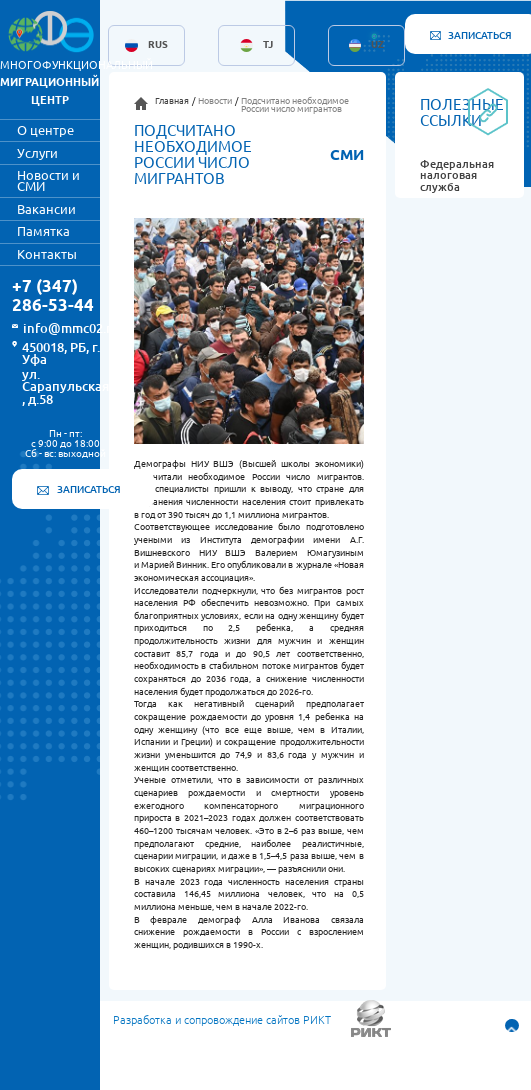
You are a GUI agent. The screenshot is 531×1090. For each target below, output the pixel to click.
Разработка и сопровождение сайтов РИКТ (222, 1020)
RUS (158, 45)
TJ (268, 45)
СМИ (347, 155)
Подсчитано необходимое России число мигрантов (295, 105)
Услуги (37, 153)
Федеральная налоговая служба (457, 176)
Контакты (47, 254)
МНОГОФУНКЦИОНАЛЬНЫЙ (76, 82)
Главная (172, 101)
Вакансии (46, 209)
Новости (215, 101)
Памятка (43, 231)
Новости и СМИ (48, 180)
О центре (45, 130)
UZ (377, 45)
